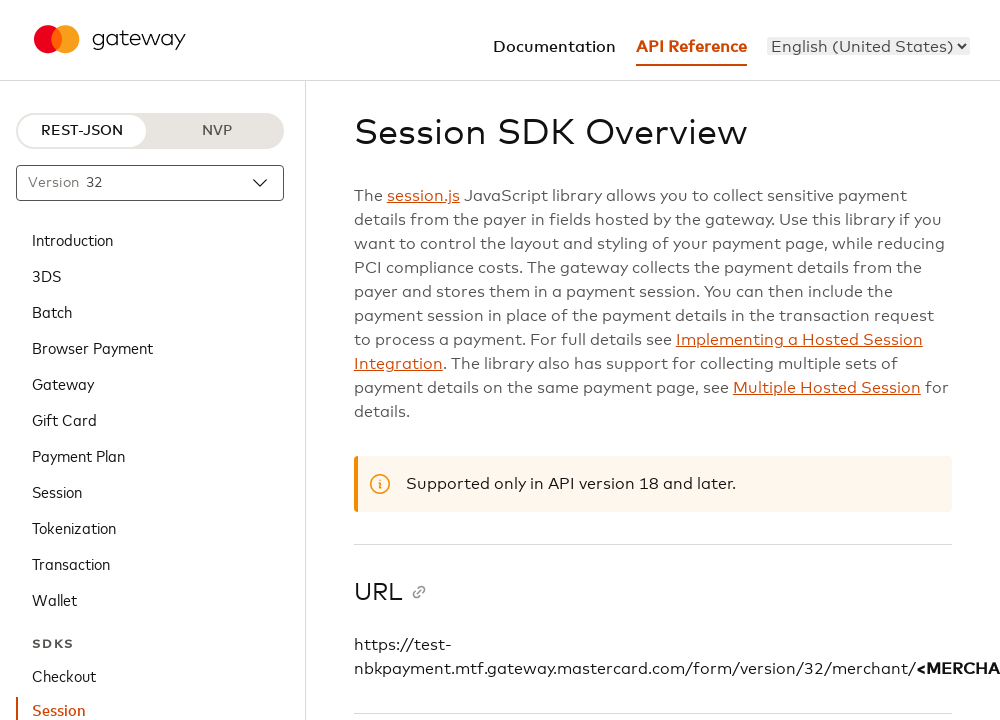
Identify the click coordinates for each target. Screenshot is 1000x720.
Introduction (72, 239)
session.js (423, 196)
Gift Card (64, 419)
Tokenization (74, 527)
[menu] (868, 46)
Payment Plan (78, 455)
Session (57, 491)
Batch (52, 311)
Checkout (64, 675)
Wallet (54, 599)
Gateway (63, 383)
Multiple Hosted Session (827, 388)
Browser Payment (92, 347)
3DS (46, 275)
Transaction (71, 563)
